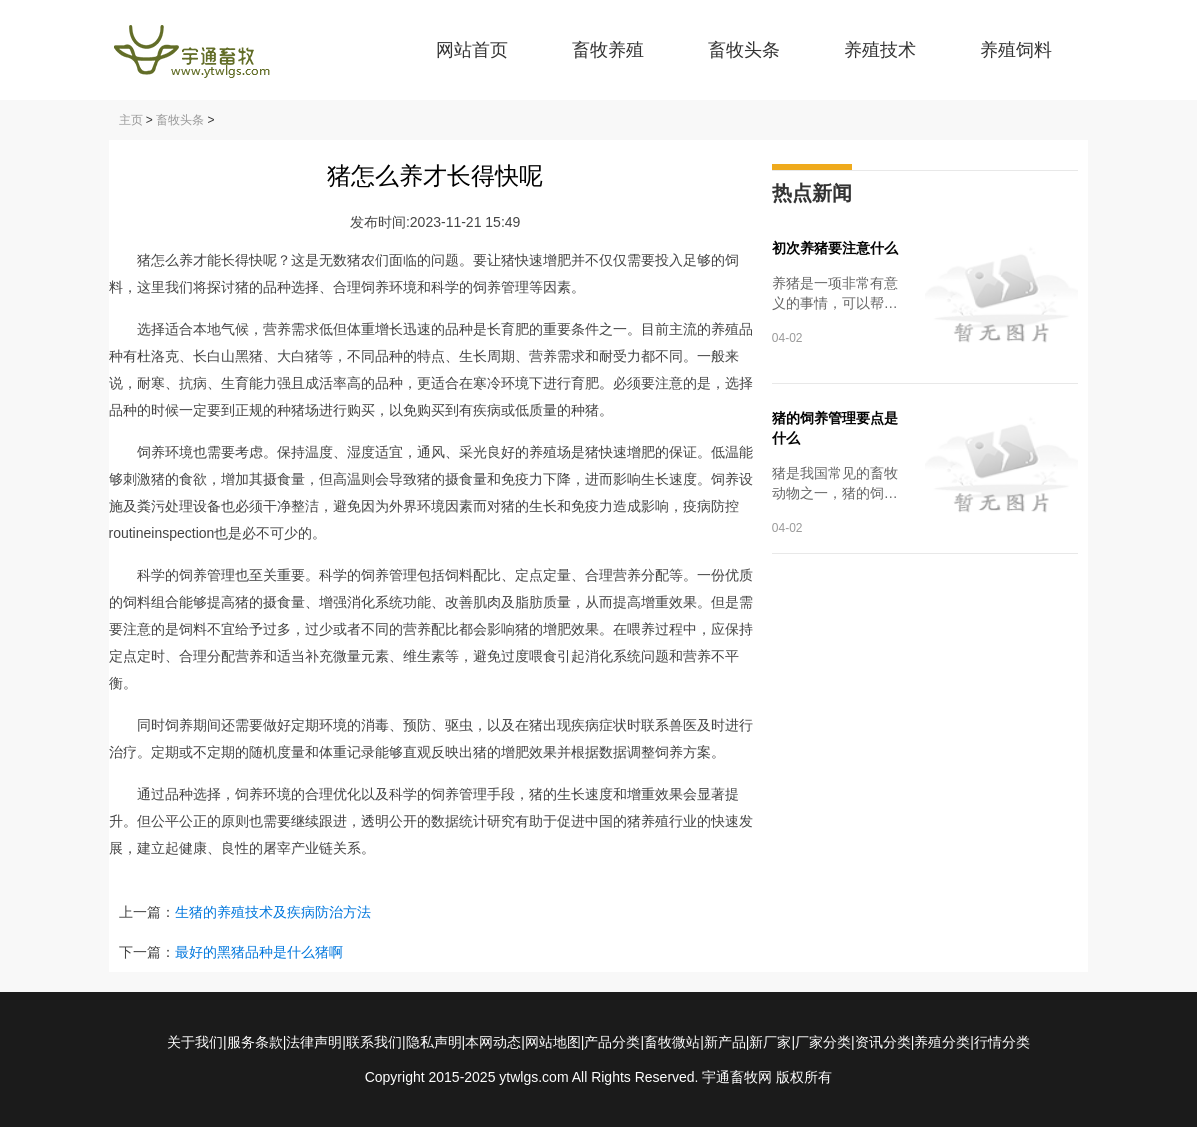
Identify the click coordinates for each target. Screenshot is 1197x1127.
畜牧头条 (744, 50)
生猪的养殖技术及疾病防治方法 (273, 912)
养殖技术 (880, 50)
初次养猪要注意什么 (835, 248)
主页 (131, 120)
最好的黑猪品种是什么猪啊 (259, 952)
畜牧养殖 (608, 50)
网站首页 (472, 50)
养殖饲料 (1016, 50)
